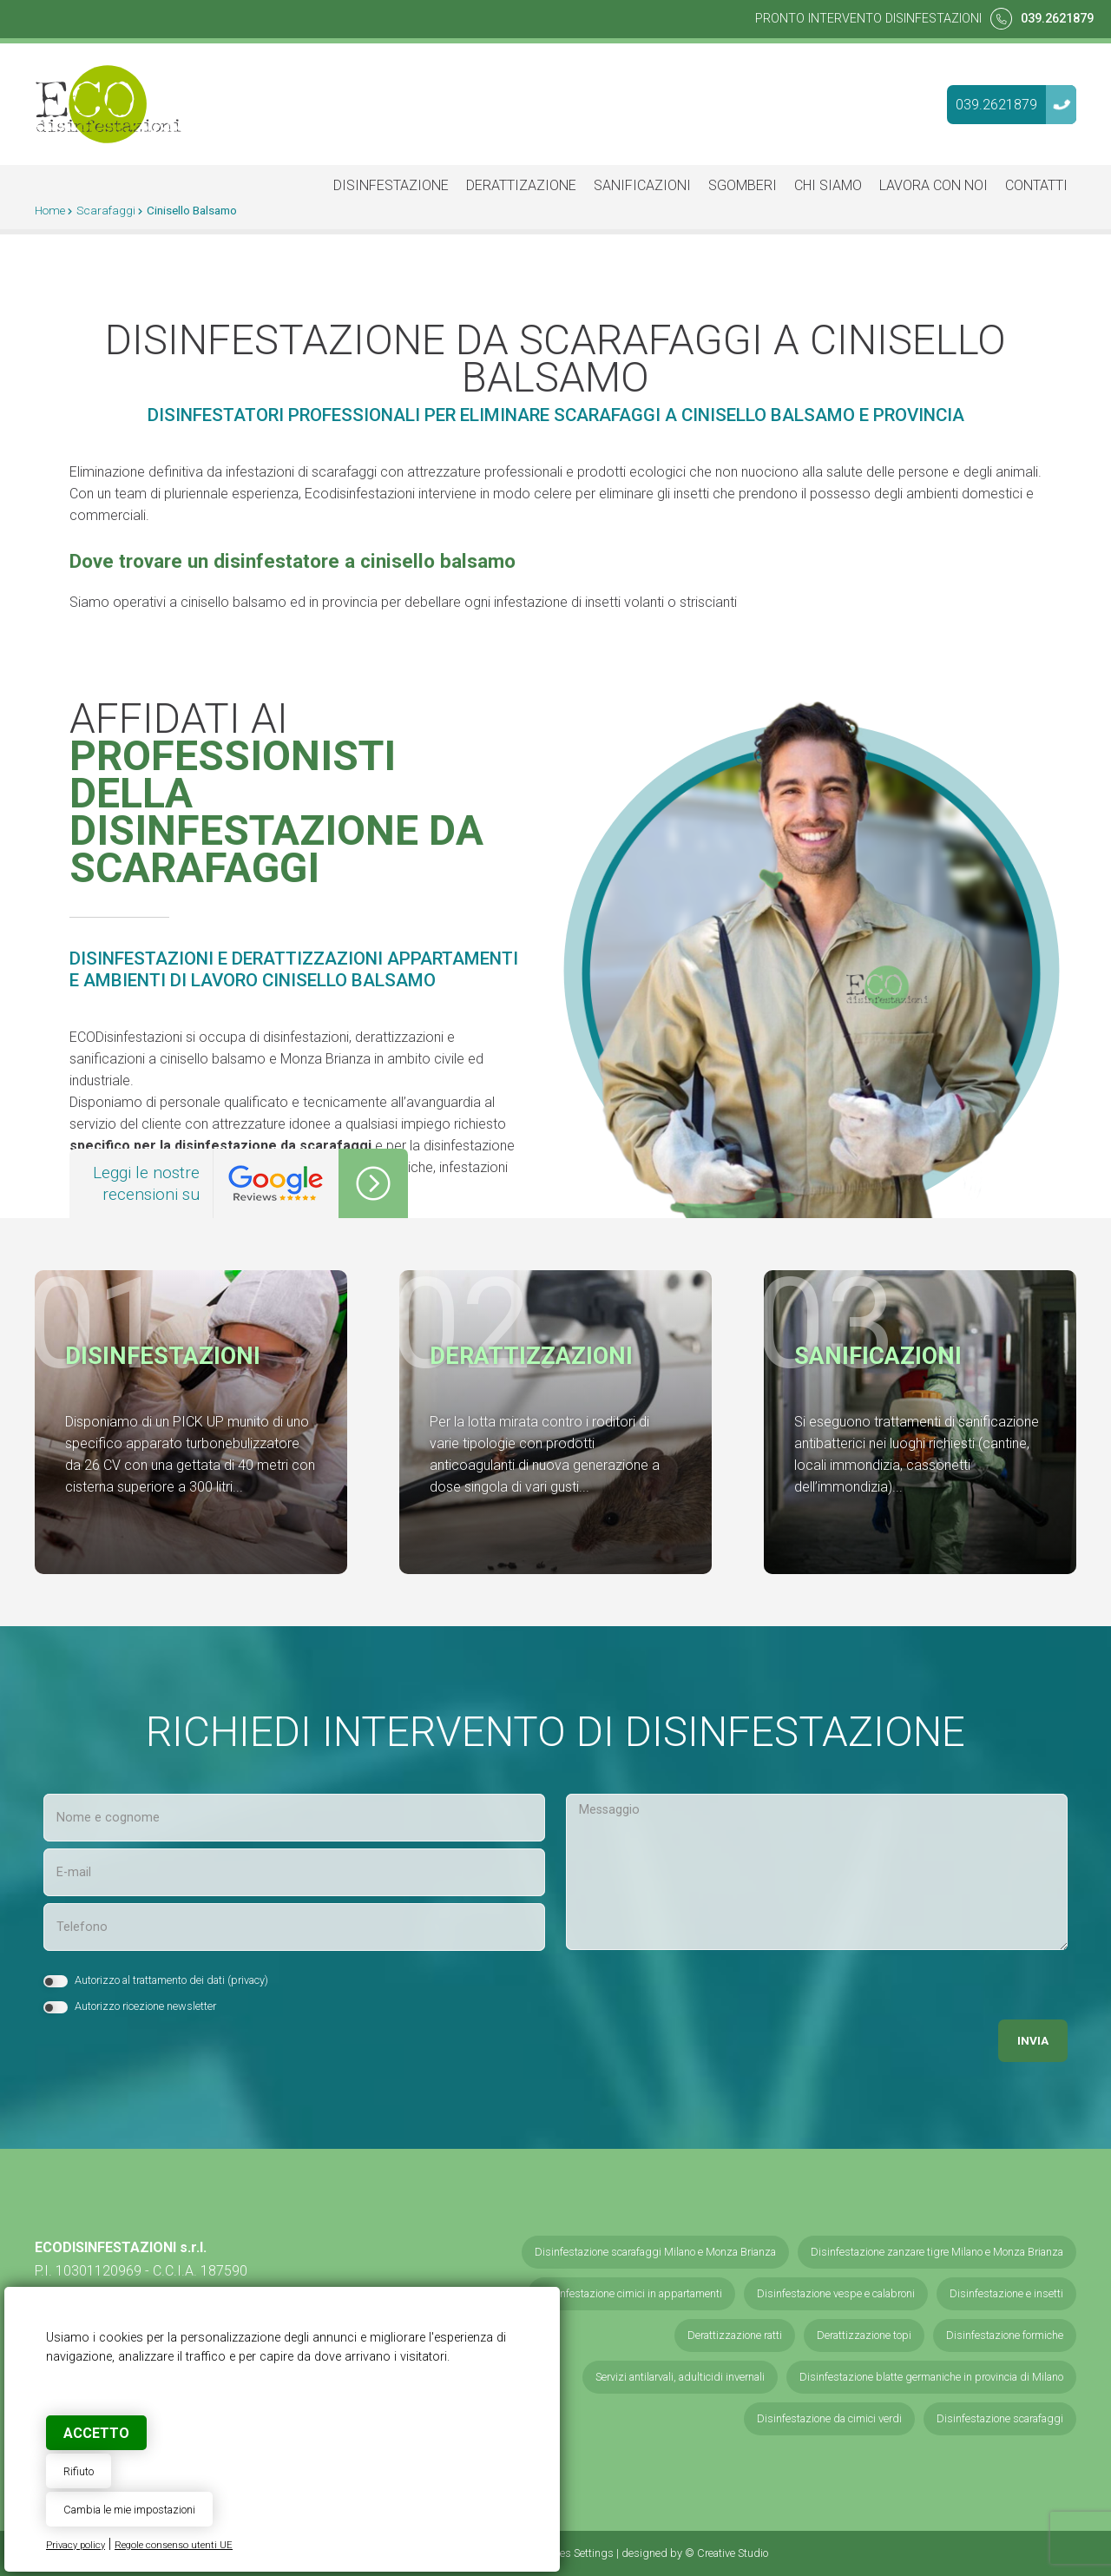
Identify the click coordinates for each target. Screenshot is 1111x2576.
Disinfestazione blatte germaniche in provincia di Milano (931, 2376)
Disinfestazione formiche (1004, 2335)
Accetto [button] (96, 2433)
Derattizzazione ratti (734, 2335)
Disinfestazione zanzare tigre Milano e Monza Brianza (937, 2251)
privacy (248, 1979)
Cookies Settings (574, 2553)
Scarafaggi (105, 210)
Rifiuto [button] (78, 2471)
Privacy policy (75, 2545)
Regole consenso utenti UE (174, 2545)
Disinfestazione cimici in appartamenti (631, 2293)
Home (50, 210)
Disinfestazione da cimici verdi (829, 2418)
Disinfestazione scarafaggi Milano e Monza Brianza (655, 2251)
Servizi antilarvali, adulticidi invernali (680, 2376)
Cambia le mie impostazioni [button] (129, 2509)
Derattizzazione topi (864, 2335)
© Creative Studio (726, 2553)
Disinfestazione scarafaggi (1000, 2418)
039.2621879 (1057, 18)
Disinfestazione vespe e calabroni (836, 2293)
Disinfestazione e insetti (1006, 2293)
